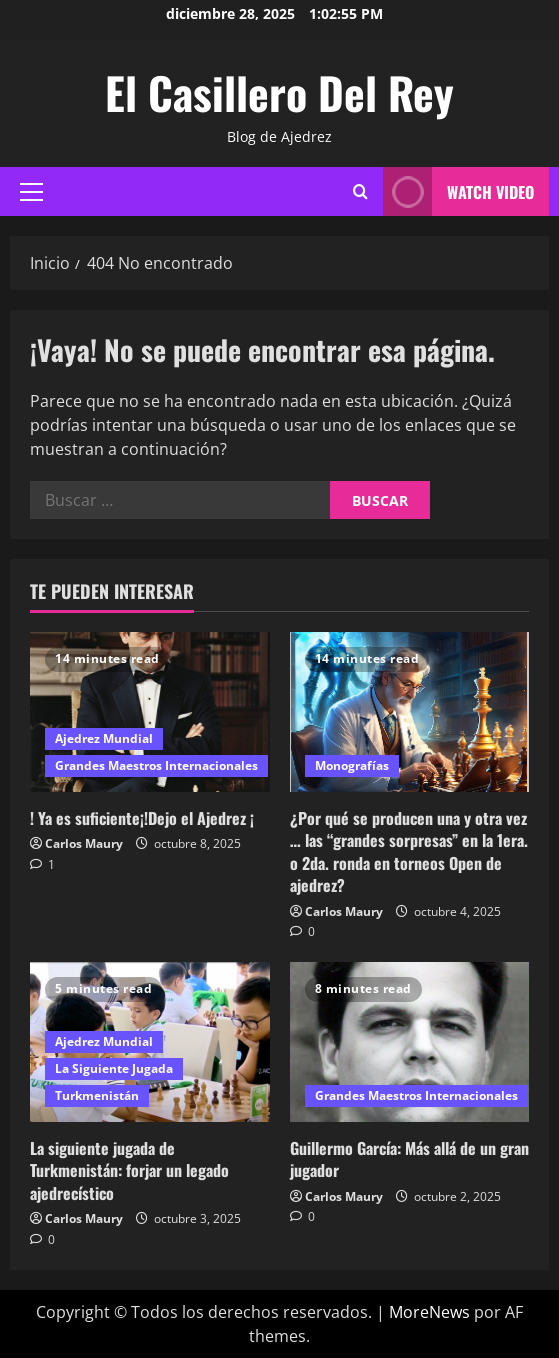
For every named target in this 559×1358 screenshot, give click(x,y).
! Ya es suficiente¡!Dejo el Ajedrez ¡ (142, 818)
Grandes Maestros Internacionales (156, 765)
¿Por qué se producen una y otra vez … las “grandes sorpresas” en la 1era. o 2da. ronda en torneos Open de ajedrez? (409, 851)
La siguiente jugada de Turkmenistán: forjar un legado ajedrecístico (129, 1170)
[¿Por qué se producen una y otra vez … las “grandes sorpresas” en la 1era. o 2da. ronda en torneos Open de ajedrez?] (410, 712)
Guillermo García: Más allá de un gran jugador (409, 1159)
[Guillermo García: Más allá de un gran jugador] (410, 1042)
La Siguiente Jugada (114, 1068)
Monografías (352, 765)
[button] (31, 192)
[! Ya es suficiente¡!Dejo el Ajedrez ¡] (150, 712)
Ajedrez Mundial (104, 738)
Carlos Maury (84, 843)
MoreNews (429, 1312)
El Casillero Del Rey (279, 92)
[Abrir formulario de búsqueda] (360, 192)
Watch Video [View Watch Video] (458, 191)
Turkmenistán (97, 1095)
